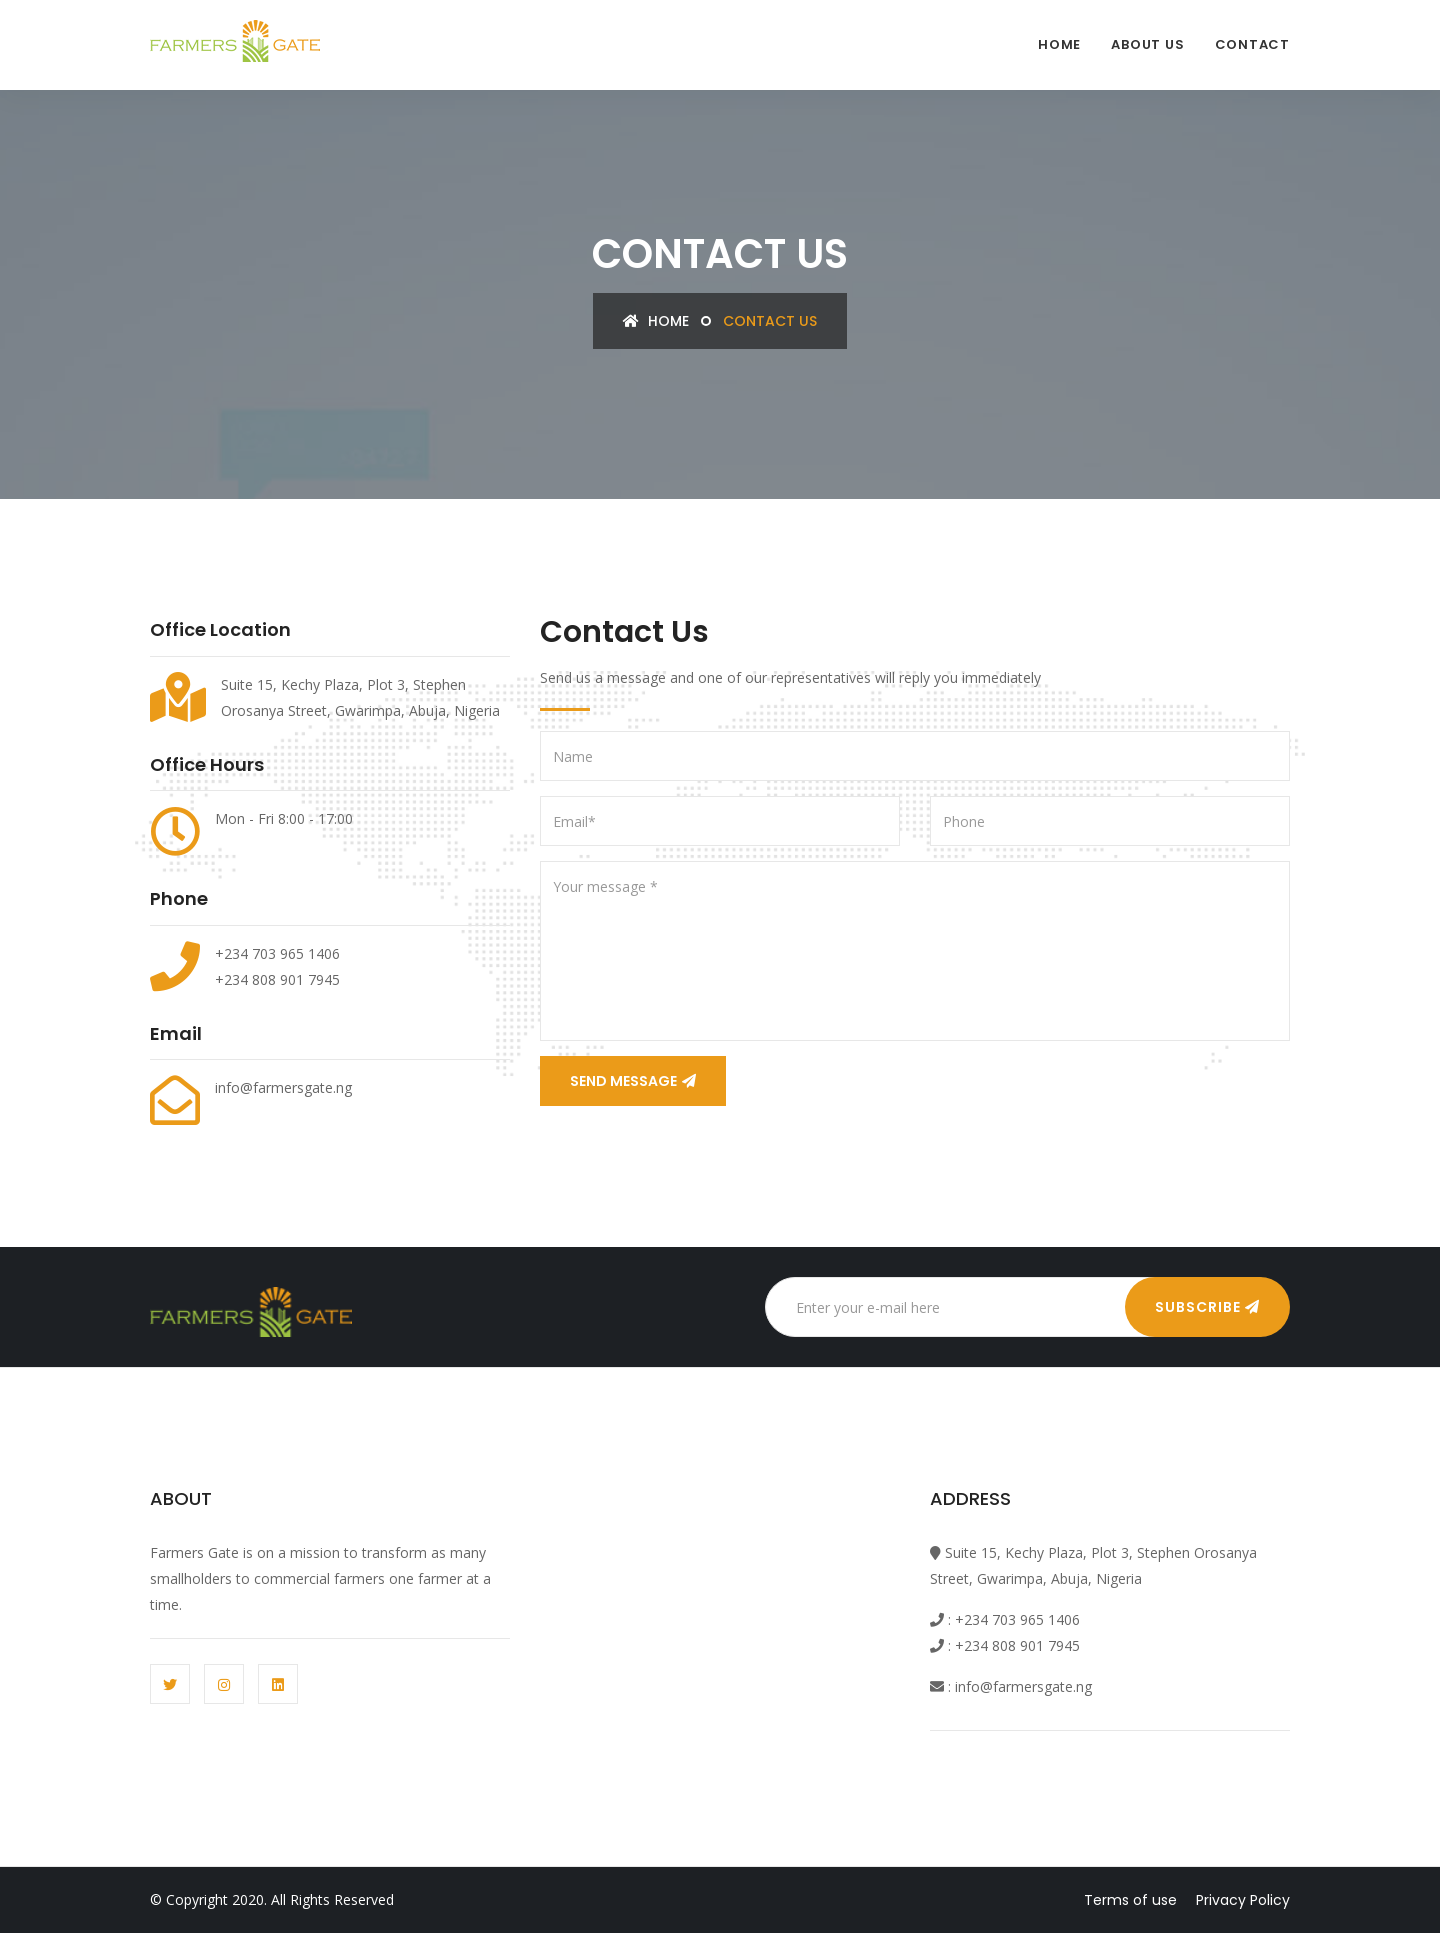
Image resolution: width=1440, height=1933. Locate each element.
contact (1252, 44)
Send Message (633, 1081)
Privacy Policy (1243, 1900)
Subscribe (1207, 1307)
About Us (1147, 44)
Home (1059, 44)
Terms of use (1130, 1900)
